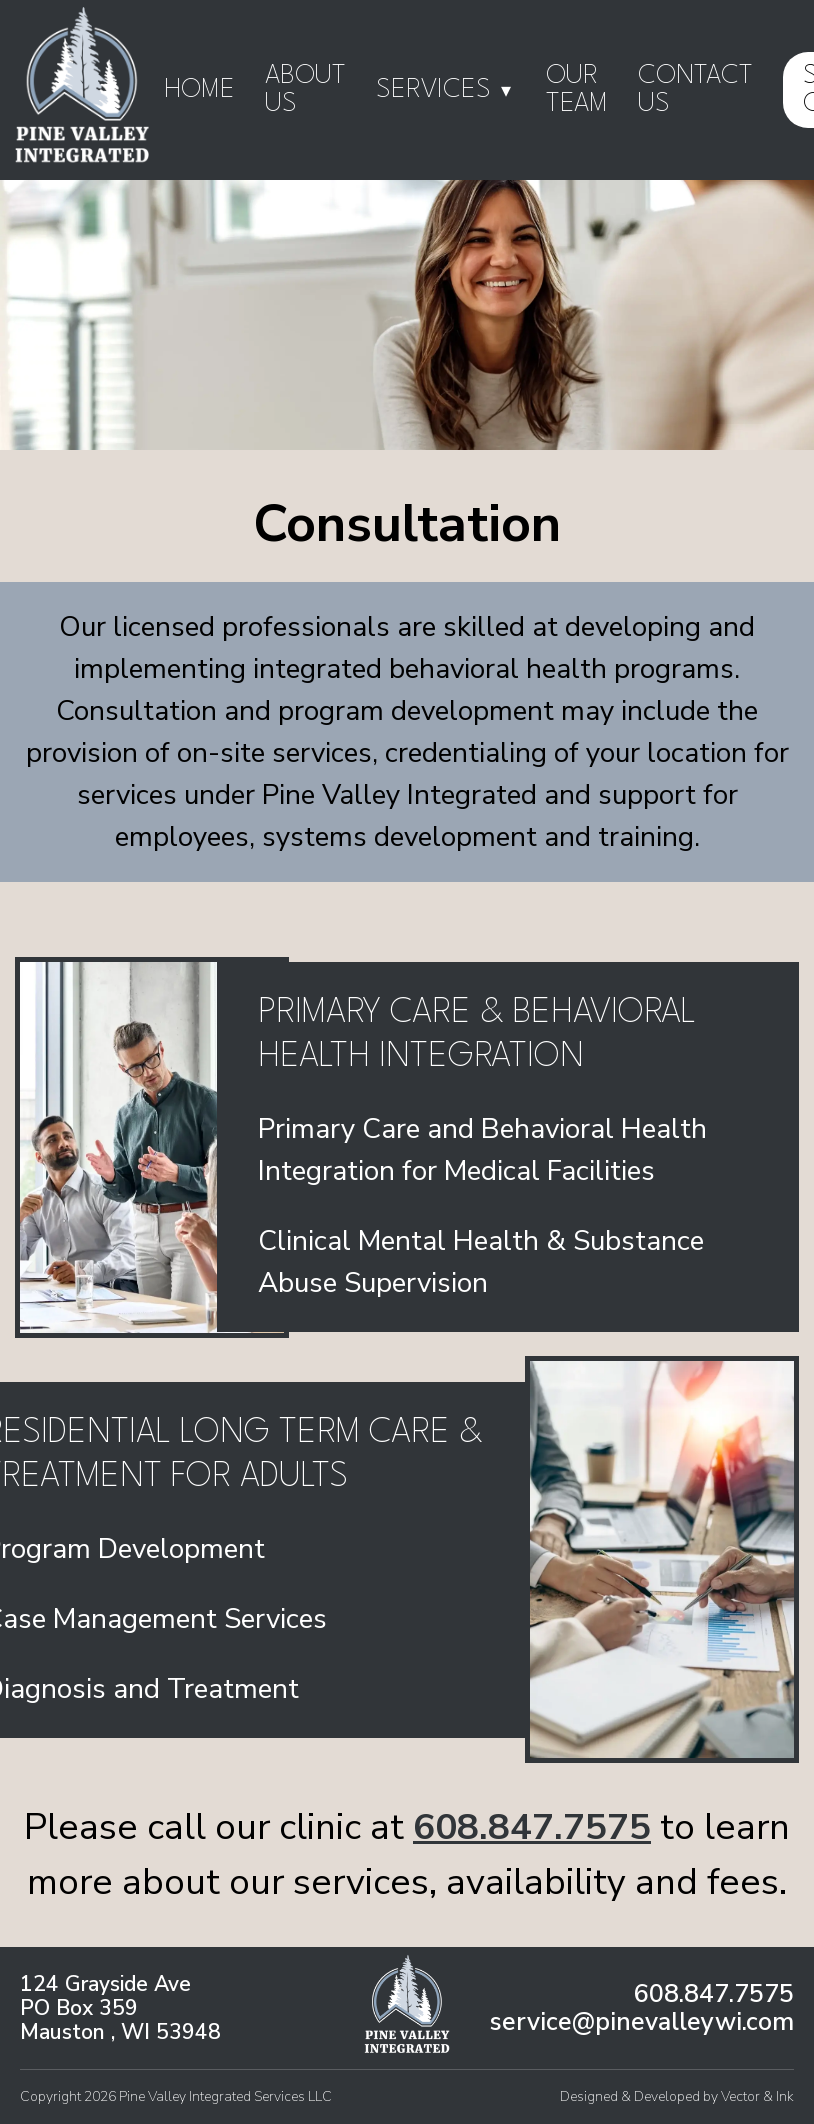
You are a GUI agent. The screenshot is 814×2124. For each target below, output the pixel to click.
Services (446, 90)
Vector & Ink (757, 2096)
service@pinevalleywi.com (642, 2022)
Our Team (577, 90)
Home (199, 90)
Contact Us (695, 90)
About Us (305, 90)
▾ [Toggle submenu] (506, 90)
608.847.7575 (532, 1827)
